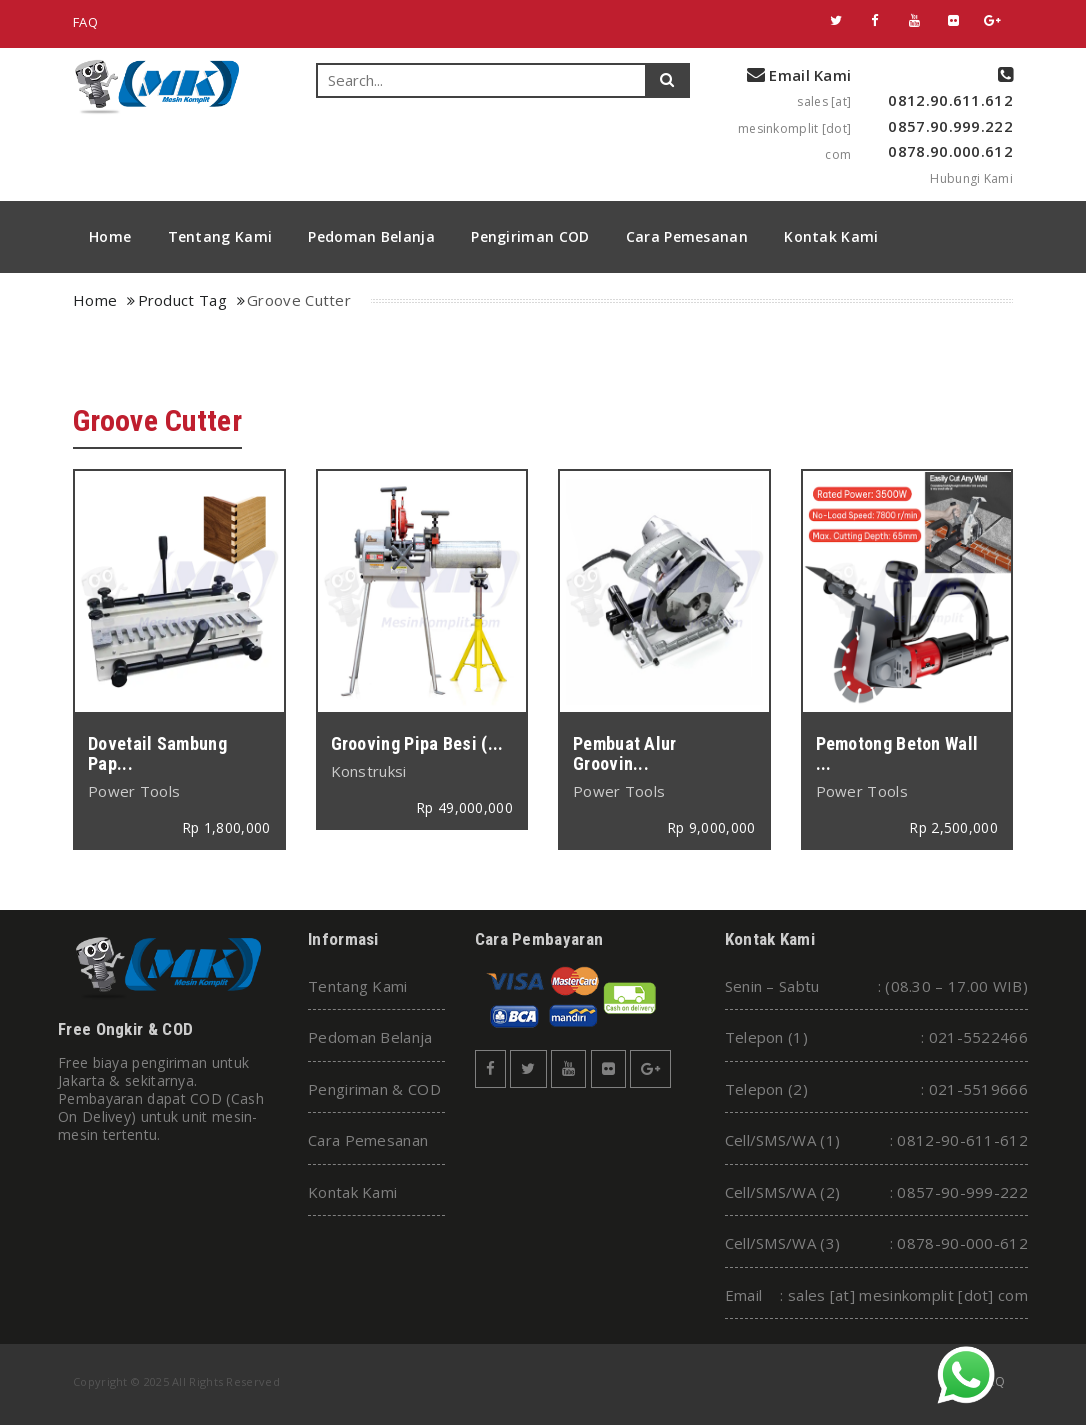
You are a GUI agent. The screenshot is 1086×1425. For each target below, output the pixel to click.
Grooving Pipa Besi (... (417, 743)
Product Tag (182, 300)
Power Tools (134, 791)
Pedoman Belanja (371, 236)
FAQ (85, 22)
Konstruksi (369, 771)
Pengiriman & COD (374, 1089)
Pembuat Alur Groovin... (625, 753)
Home (110, 236)
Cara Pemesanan (687, 236)
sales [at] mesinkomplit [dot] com (794, 128)
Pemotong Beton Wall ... (897, 753)
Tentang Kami (220, 236)
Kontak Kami (831, 236)
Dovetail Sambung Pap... (157, 753)
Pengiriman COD (530, 236)
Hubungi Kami (971, 178)
